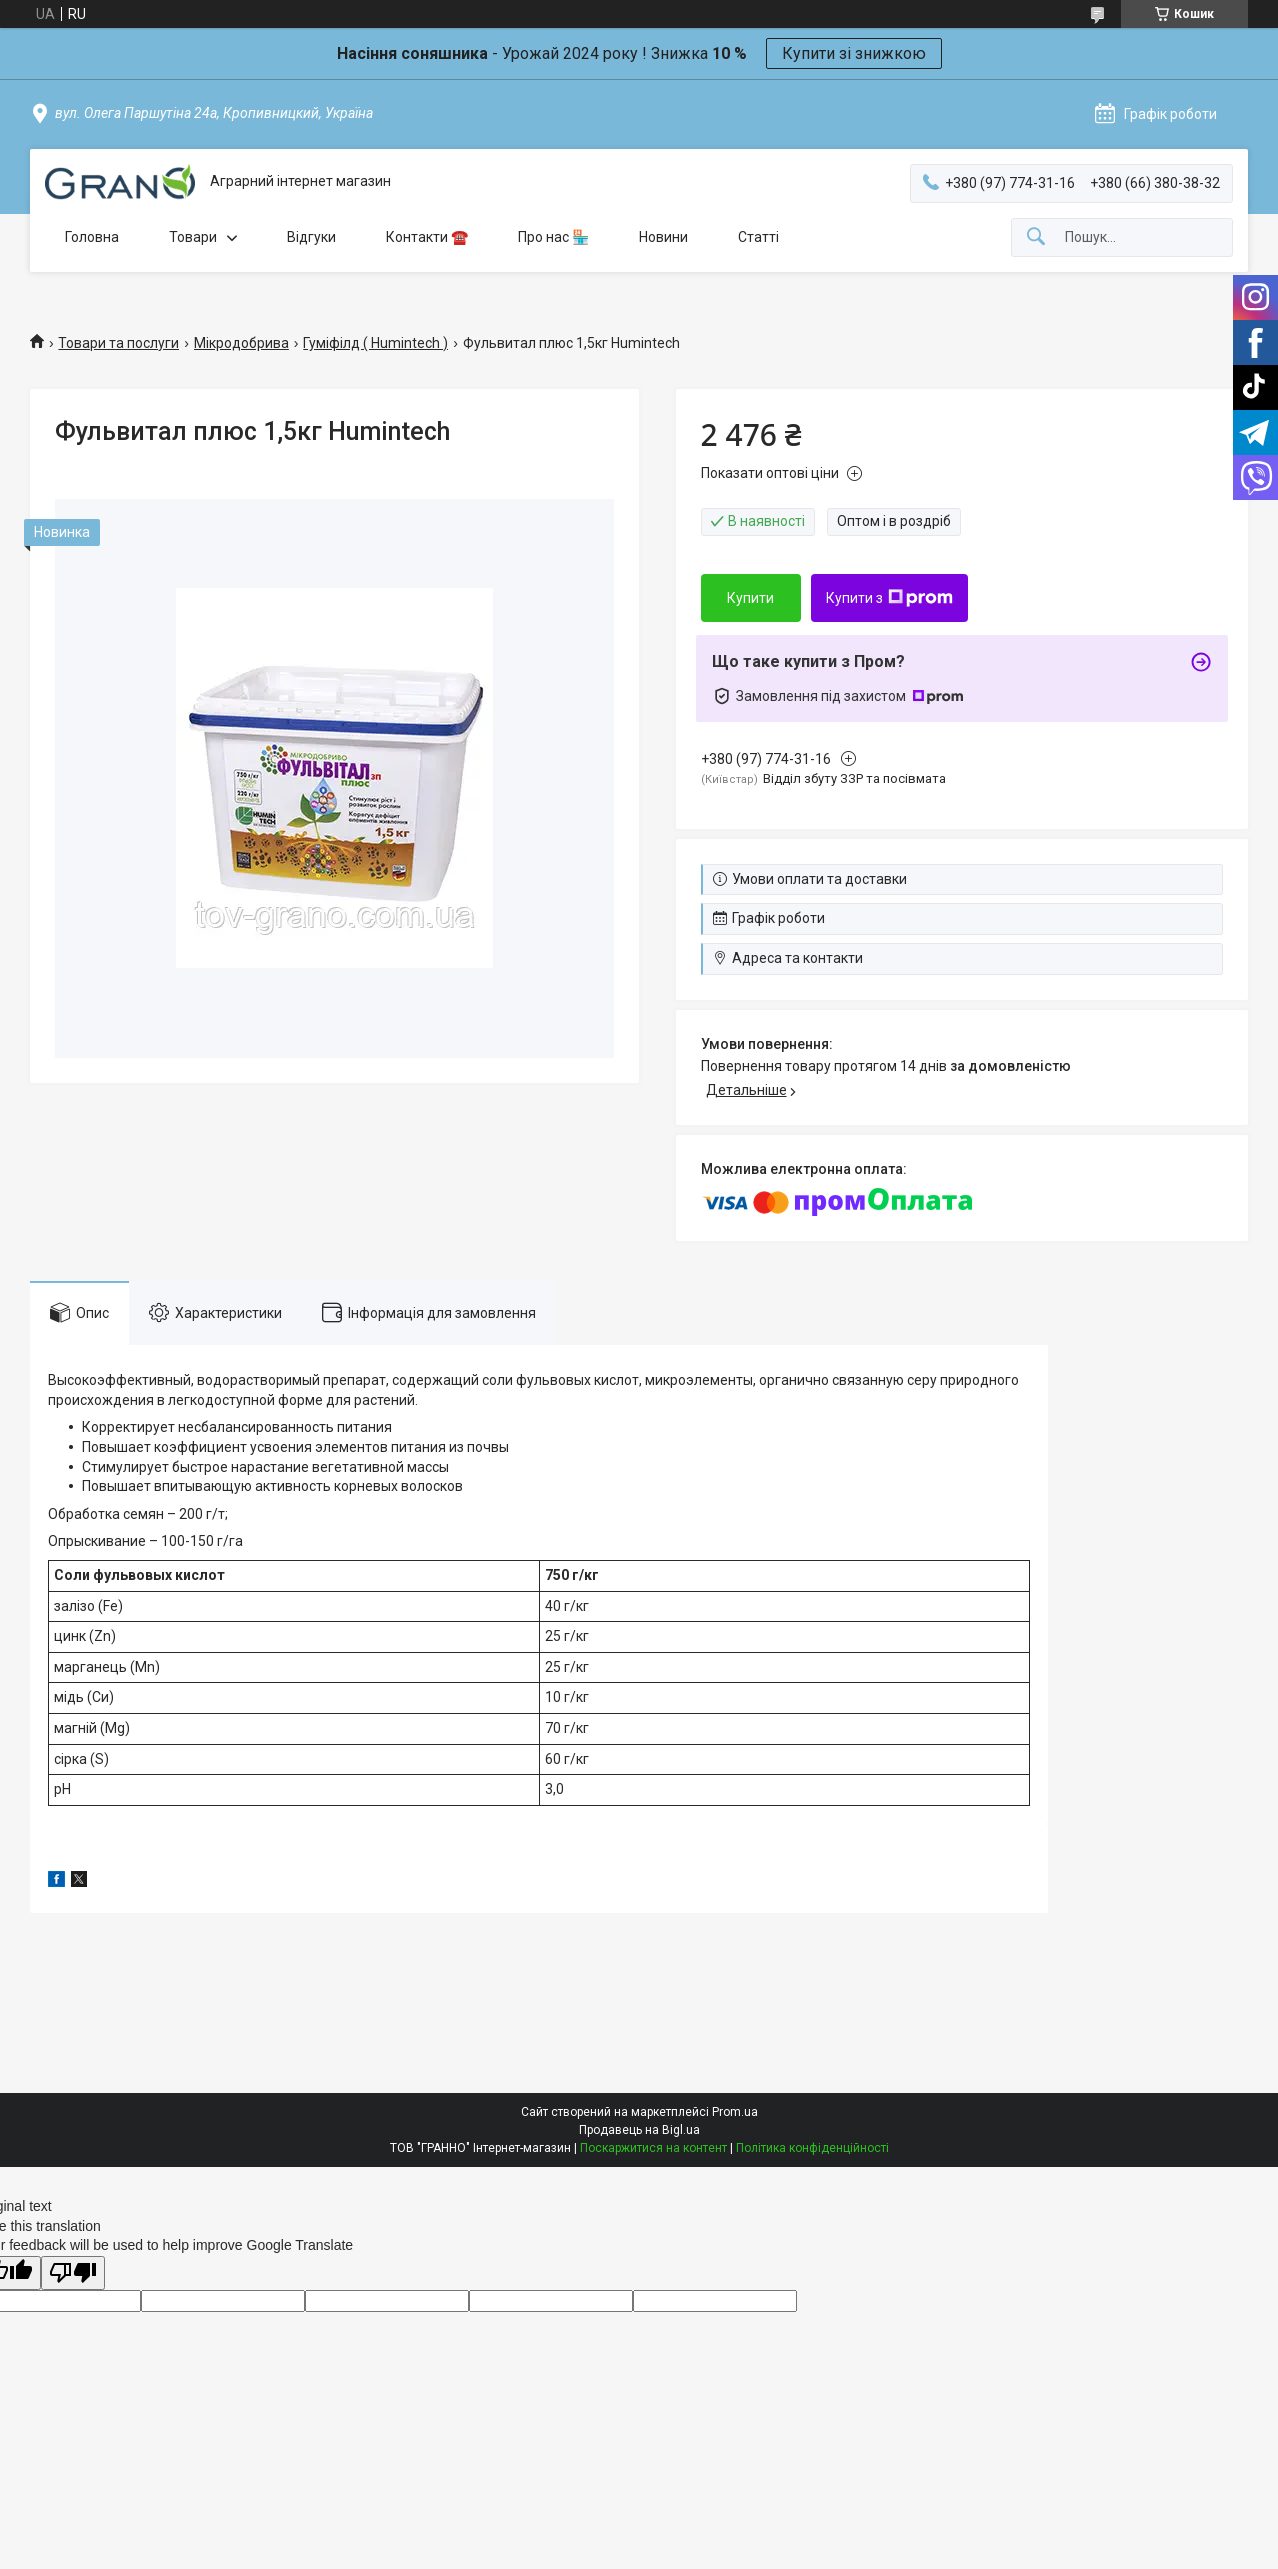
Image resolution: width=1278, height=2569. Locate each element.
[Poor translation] (73, 2273)
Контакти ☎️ (427, 237)
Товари (193, 237)
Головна (92, 237)
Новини (663, 237)
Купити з (889, 598)
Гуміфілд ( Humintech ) (375, 343)
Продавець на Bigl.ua (639, 2130)
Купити (750, 598)
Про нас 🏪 (553, 237)
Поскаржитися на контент (653, 2148)
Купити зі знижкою (854, 53)
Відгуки (311, 237)
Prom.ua (735, 2112)
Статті (758, 237)
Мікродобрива (241, 343)
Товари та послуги (118, 343)
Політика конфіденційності (812, 2148)
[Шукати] (1036, 237)
